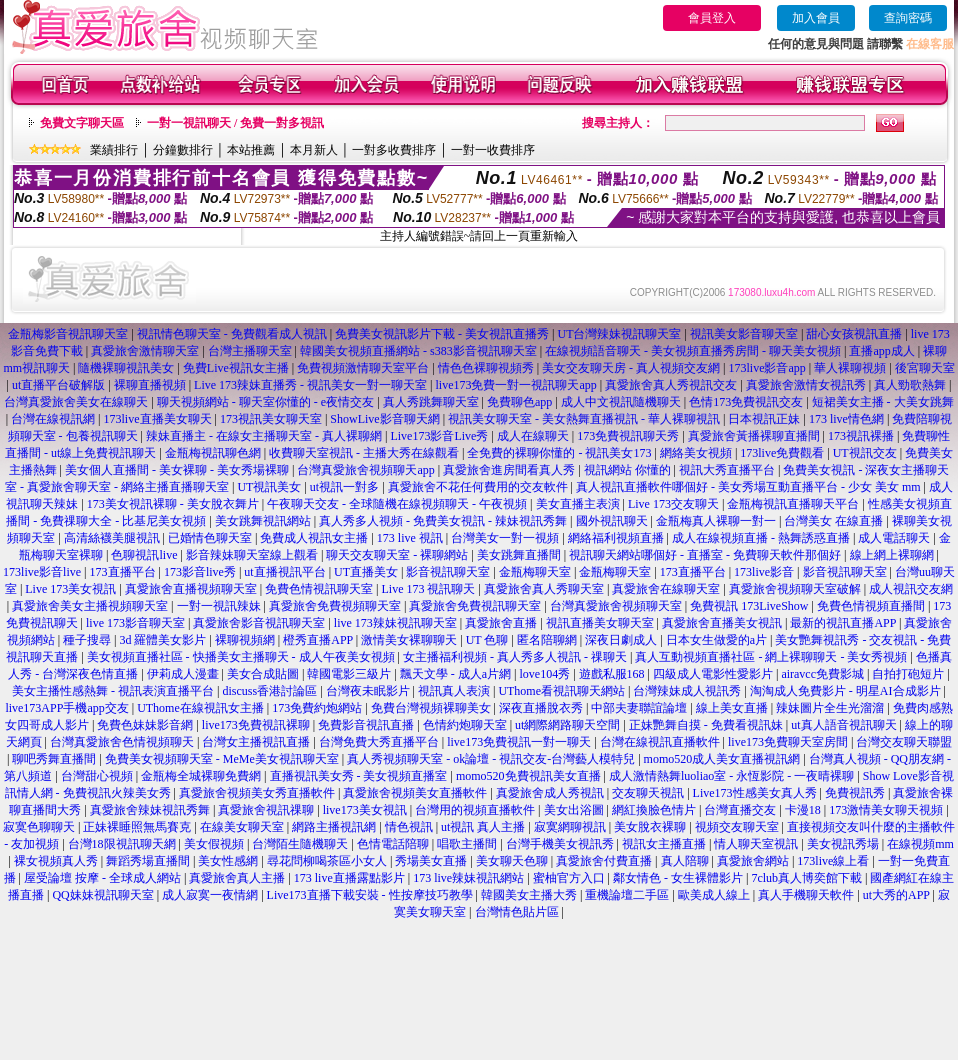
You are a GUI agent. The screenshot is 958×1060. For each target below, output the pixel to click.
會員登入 (712, 18)
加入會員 (816, 18)
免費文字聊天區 (82, 123)
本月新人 (314, 150)
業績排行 (114, 150)
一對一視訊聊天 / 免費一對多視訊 (235, 123)
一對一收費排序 (493, 150)
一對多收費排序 (394, 150)
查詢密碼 (908, 18)
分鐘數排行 (183, 150)
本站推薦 (251, 150)
